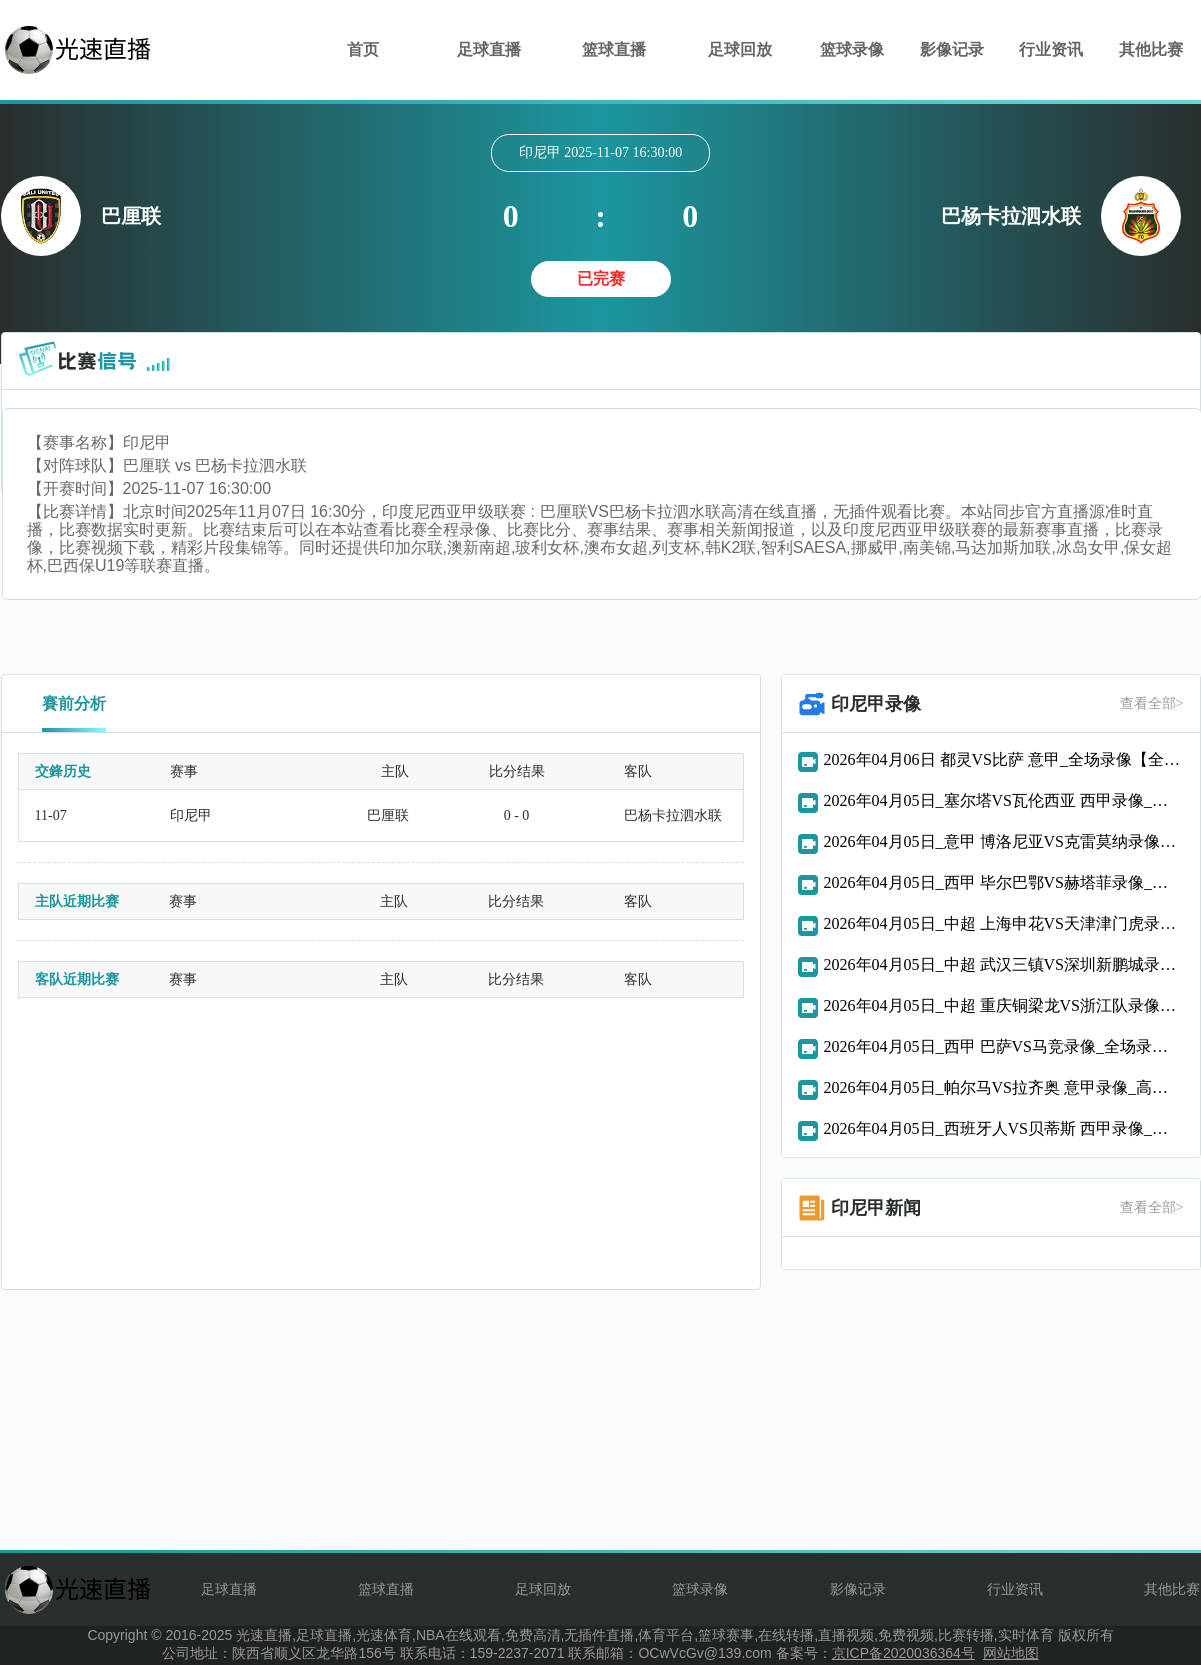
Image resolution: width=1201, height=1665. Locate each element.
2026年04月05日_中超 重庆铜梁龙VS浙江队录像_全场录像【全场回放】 (1004, 1005)
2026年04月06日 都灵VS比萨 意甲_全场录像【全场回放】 (1004, 759)
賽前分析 (74, 703)
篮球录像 (852, 49)
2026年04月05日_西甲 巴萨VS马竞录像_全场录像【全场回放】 (1004, 1046)
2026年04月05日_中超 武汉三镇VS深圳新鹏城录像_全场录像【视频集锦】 (1004, 964)
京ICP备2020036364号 (903, 1653)
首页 (363, 49)
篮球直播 (614, 49)
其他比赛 (1151, 49)
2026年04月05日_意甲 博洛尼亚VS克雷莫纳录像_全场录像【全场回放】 (1004, 841)
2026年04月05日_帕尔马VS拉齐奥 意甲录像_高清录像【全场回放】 (1004, 1087)
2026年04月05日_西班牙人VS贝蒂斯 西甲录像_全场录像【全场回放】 (1004, 1128)
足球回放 (740, 49)
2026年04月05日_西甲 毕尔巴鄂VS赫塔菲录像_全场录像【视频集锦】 (1004, 882)
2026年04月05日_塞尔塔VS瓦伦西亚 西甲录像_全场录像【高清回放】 (1004, 800)
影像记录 (952, 49)
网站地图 (1011, 1653)
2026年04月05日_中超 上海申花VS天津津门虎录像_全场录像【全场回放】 (1004, 923)
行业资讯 (1051, 49)
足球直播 (489, 49)
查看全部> (1152, 703)
